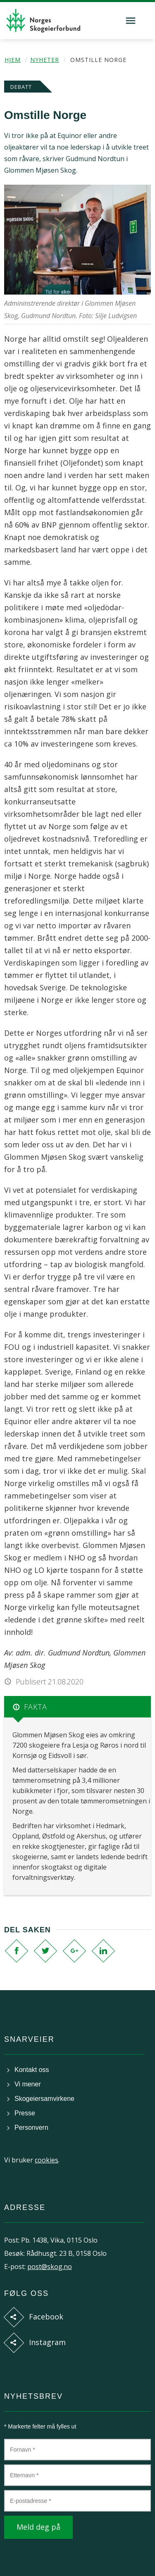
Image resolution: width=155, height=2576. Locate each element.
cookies (46, 2160)
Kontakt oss (31, 2069)
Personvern (31, 2127)
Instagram (47, 2342)
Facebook (46, 2316)
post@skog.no (49, 2266)
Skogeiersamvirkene (44, 2098)
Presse (24, 2113)
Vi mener (27, 2084)
